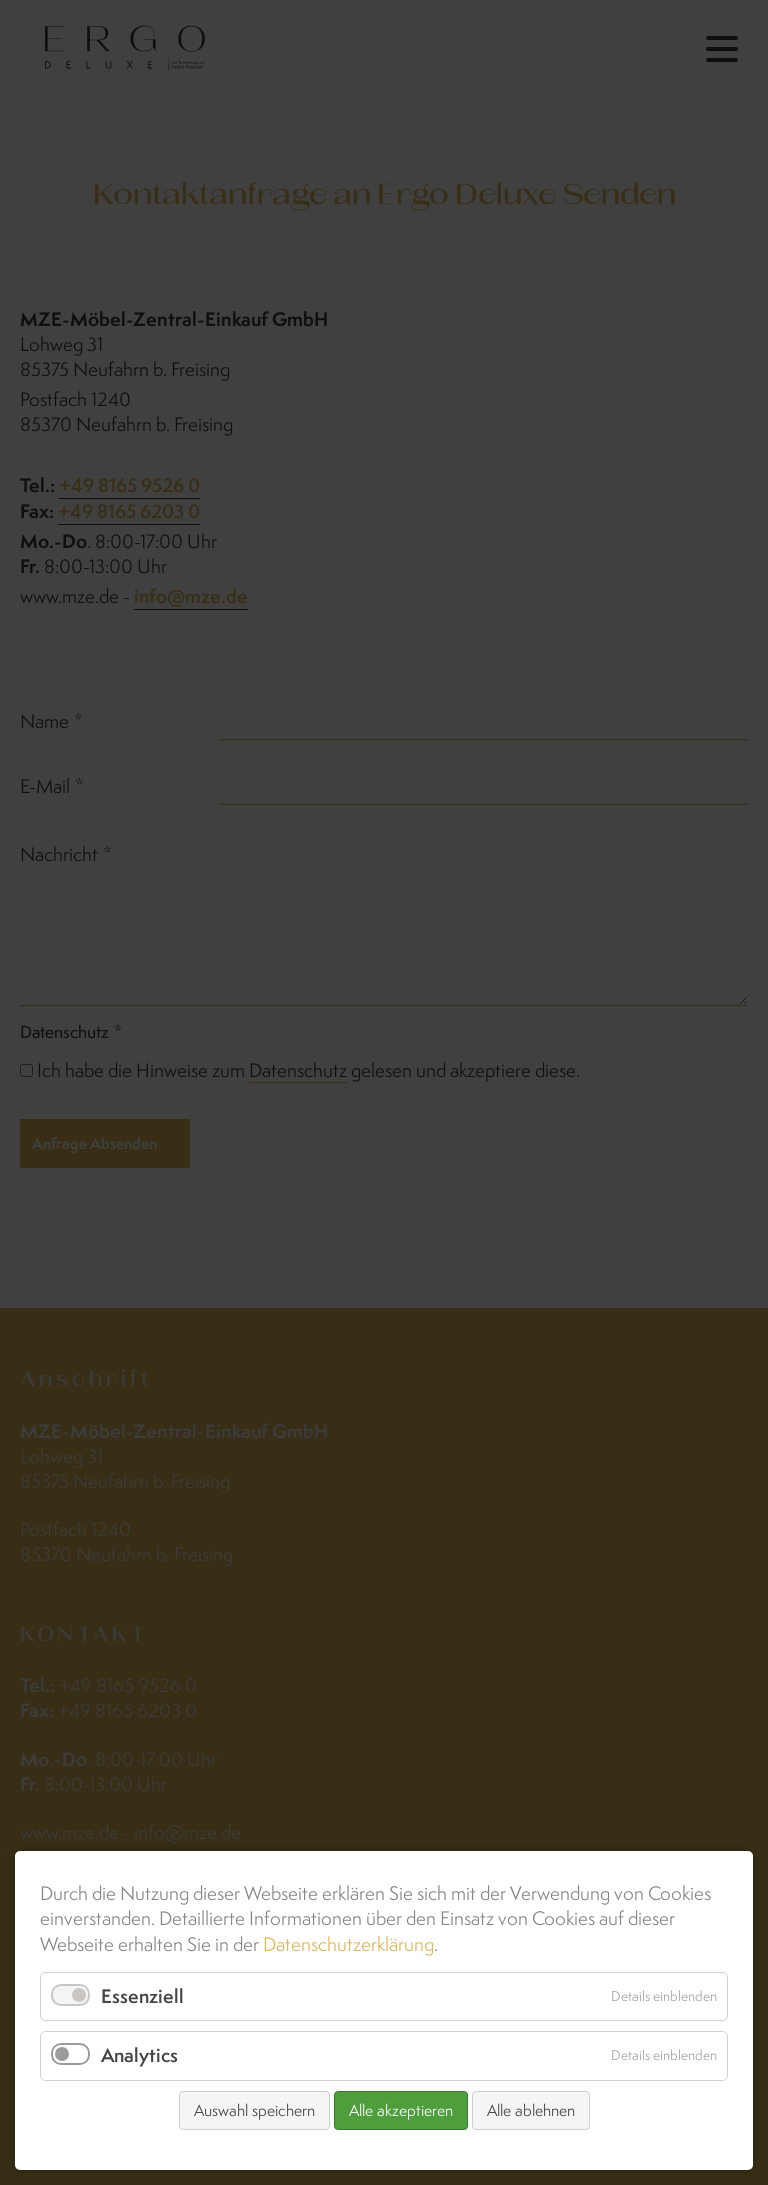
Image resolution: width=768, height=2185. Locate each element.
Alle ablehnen (531, 2110)
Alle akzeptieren (401, 2110)
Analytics (139, 2055)
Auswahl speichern (254, 2110)
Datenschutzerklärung (348, 1944)
